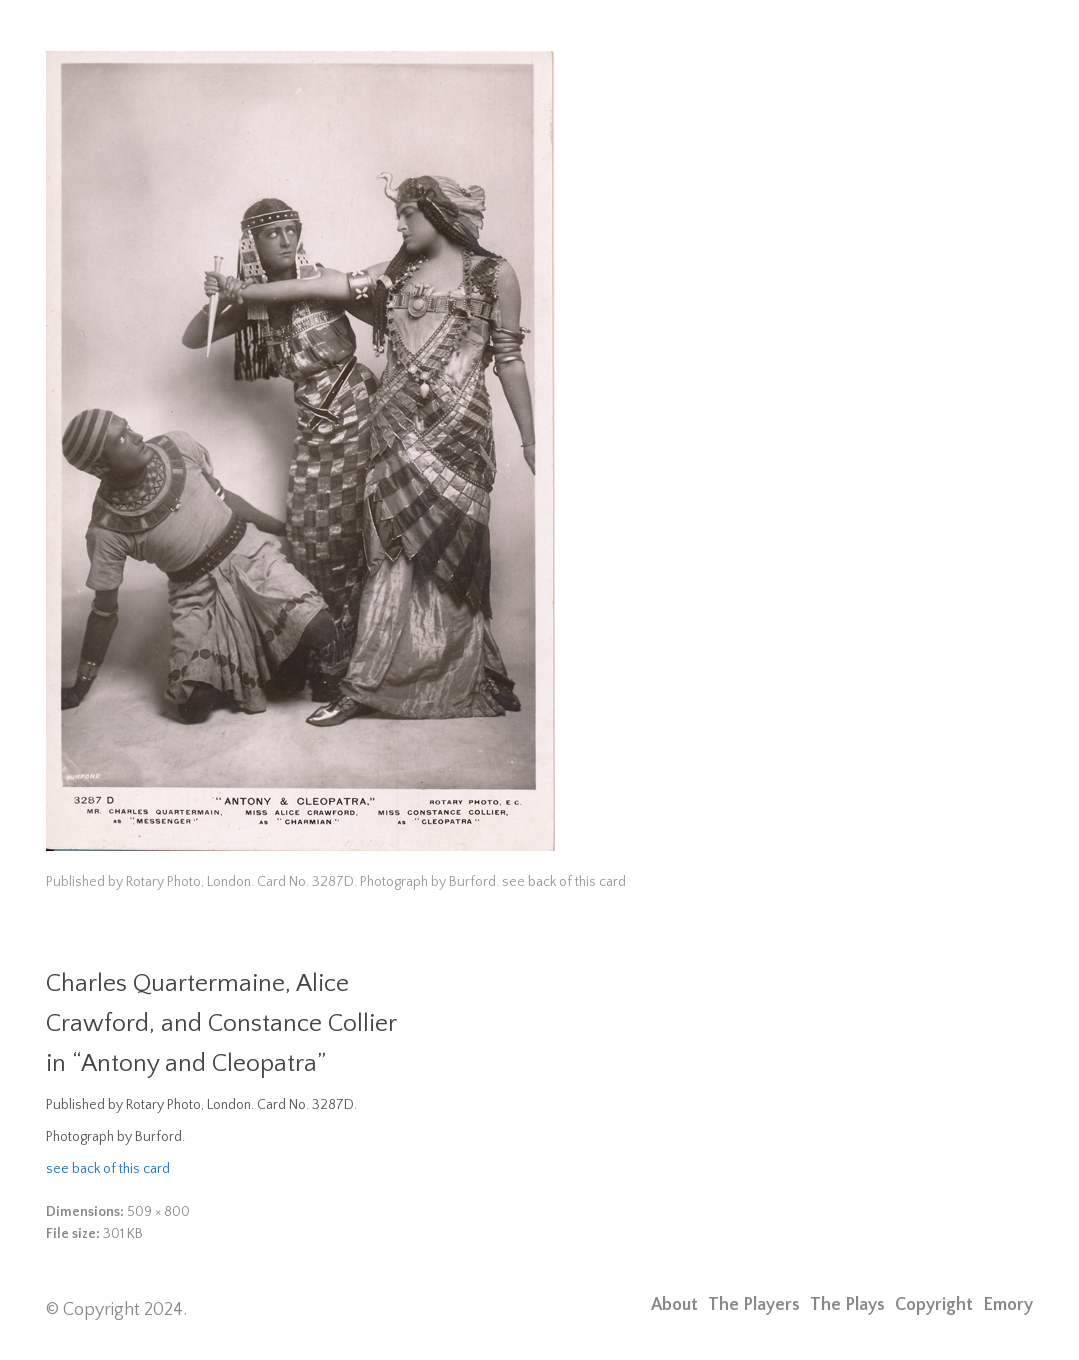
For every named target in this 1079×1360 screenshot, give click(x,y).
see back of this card (108, 1169)
